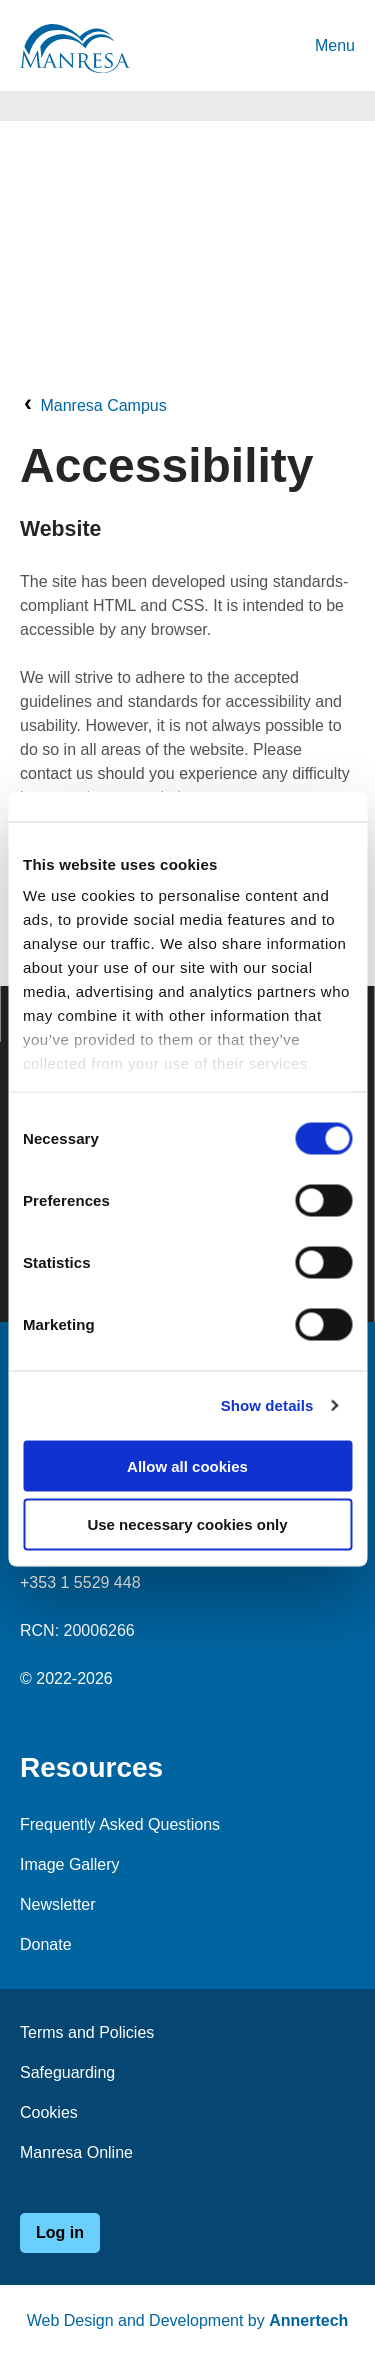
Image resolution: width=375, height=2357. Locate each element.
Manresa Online (76, 2152)
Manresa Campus (103, 405)
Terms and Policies (87, 2032)
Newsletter (58, 1904)
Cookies (49, 2112)
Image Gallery (70, 1864)
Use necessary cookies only (187, 1524)
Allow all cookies (187, 1465)
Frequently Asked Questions (120, 1824)
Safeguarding (67, 2072)
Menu (335, 45)
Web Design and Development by (188, 2320)
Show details (267, 1405)
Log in (60, 2232)
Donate (46, 1944)
